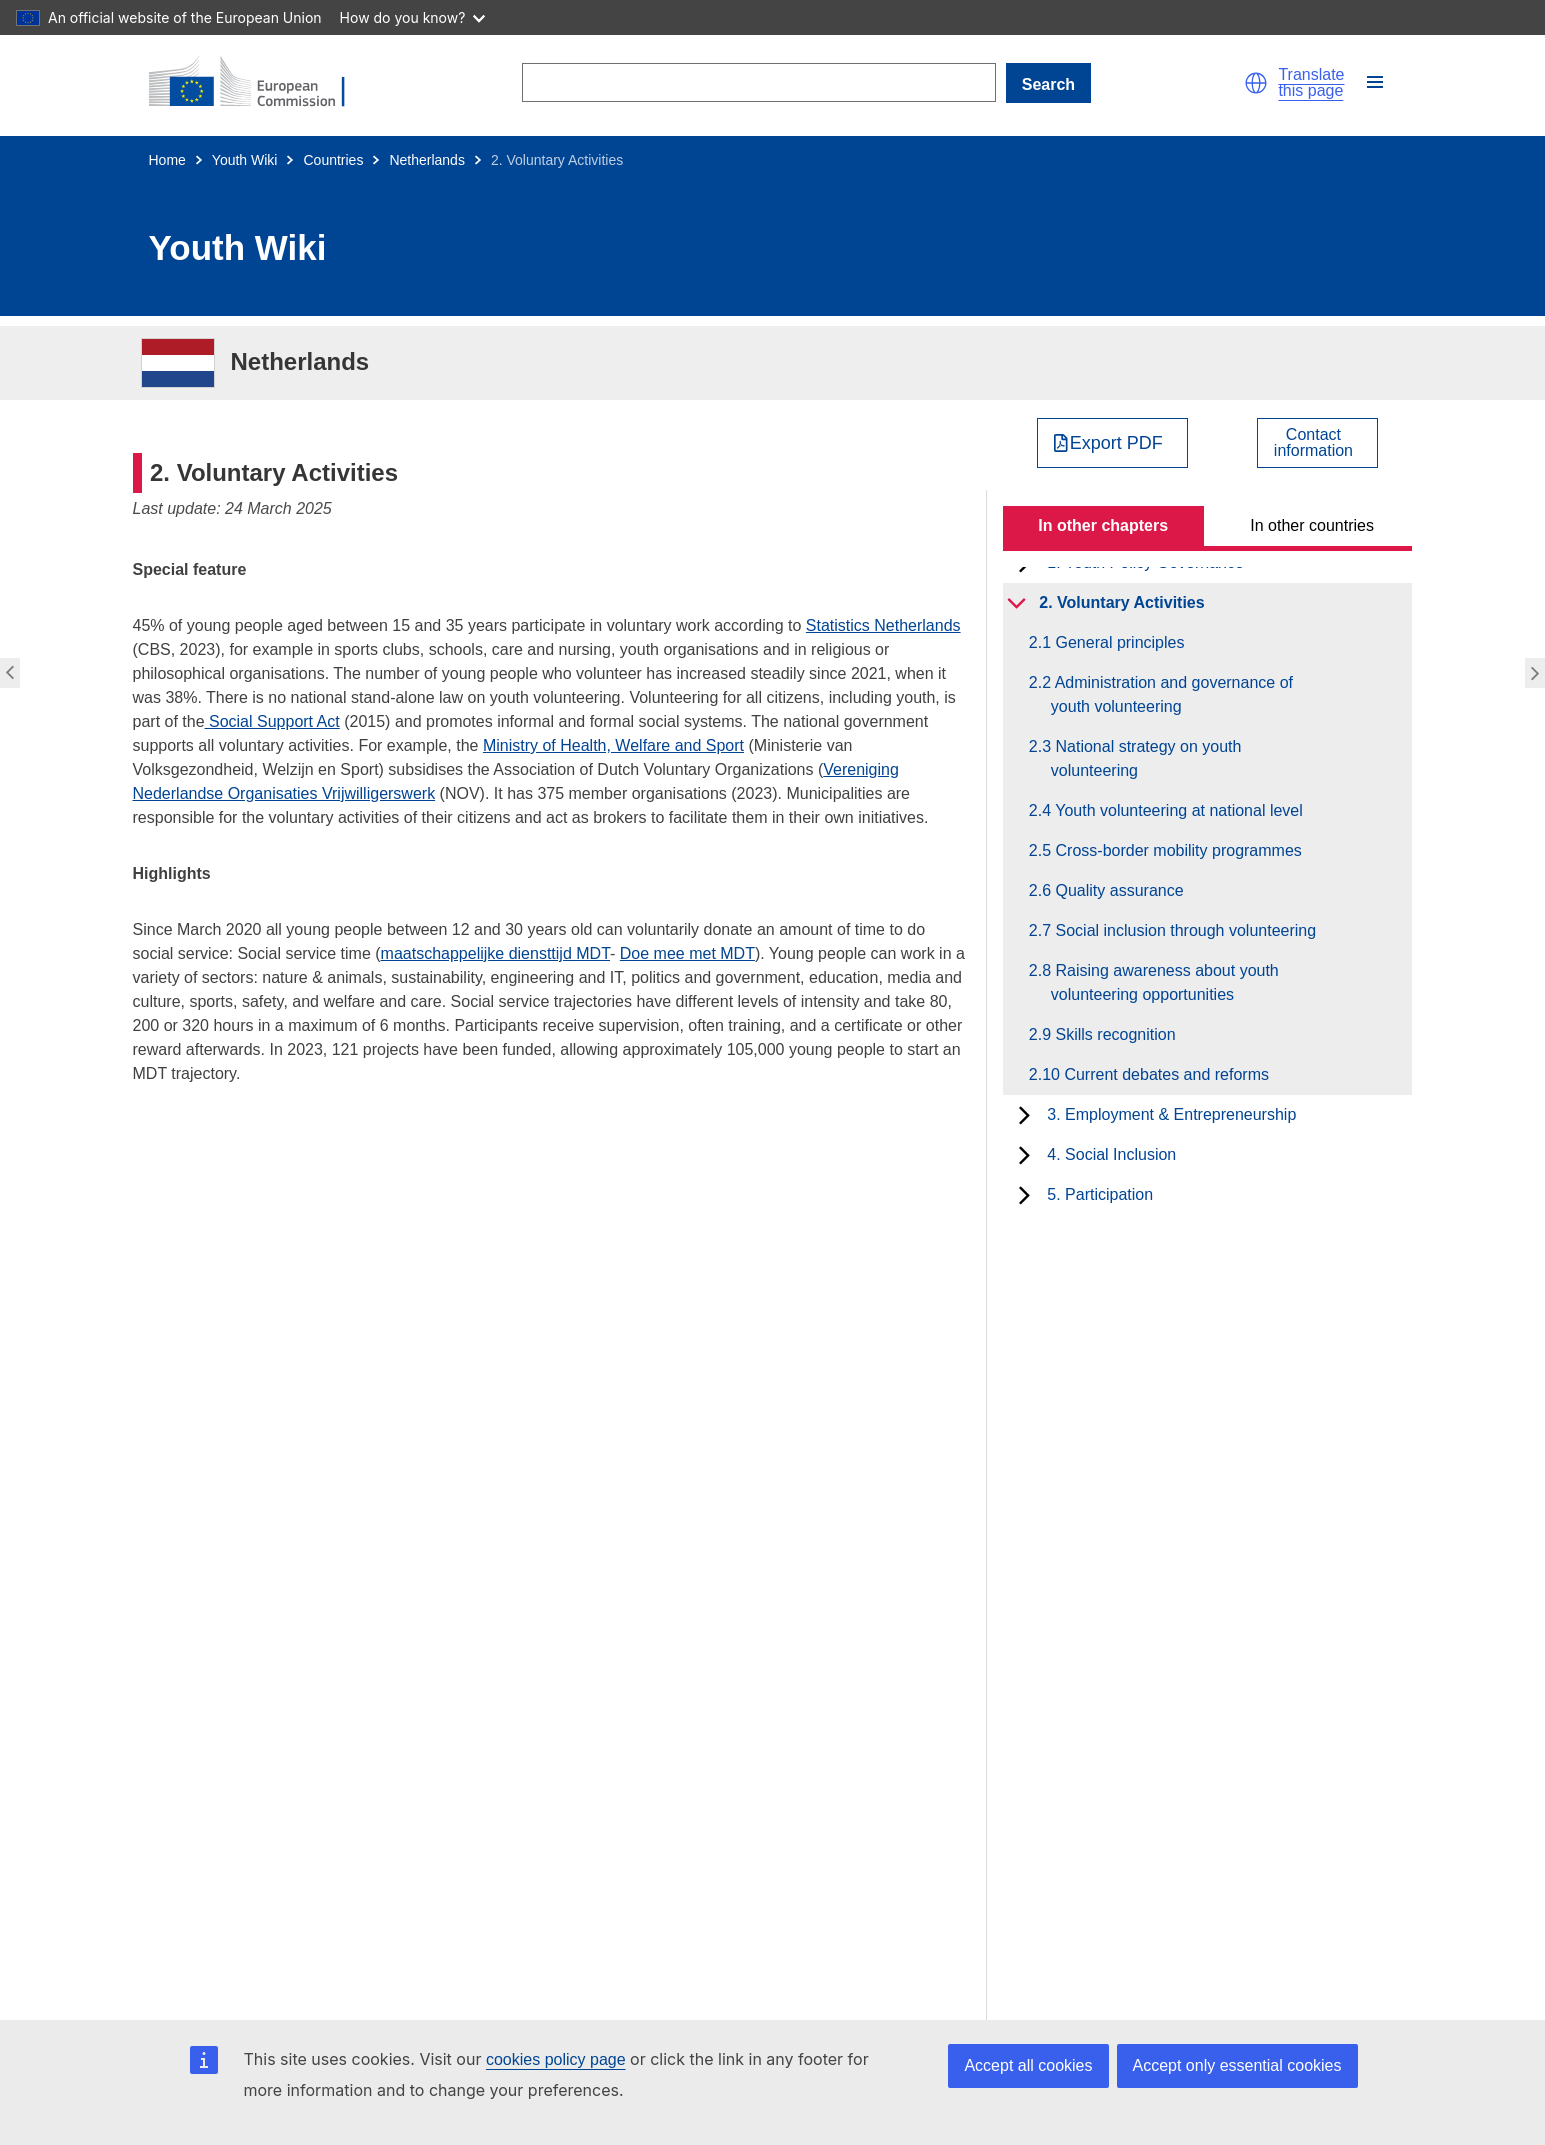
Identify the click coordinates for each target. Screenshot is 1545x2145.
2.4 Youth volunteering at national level (1177, 810)
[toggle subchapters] (1016, 603)
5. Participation (1100, 1194)
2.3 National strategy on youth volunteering (1146, 758)
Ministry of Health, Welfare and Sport (613, 745)
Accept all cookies (1028, 2065)
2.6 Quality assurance (1117, 890)
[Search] (759, 82)
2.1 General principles (1118, 642)
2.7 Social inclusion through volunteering (1183, 930)
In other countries (1312, 525)
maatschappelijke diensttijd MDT (495, 953)
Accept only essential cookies (1237, 2065)
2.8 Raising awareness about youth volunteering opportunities (1165, 982)
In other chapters (1103, 525)
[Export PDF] (1112, 443)
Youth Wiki (245, 160)
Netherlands (427, 160)
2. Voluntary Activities (1121, 602)
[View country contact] (1317, 443)
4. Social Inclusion (1111, 1154)
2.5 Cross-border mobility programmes (1176, 850)
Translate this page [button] (1311, 83)
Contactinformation (1313, 443)
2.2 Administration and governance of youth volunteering (1172, 694)
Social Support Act (272, 721)
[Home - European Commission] (259, 83)
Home (167, 160)
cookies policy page (556, 2059)
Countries (333, 160)
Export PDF (1116, 443)
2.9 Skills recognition (1113, 1034)
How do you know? (413, 17)
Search (1048, 84)
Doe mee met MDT (687, 953)
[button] (1256, 83)
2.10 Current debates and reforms (1160, 1074)
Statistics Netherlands (883, 625)
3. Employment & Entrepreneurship (1171, 1114)
